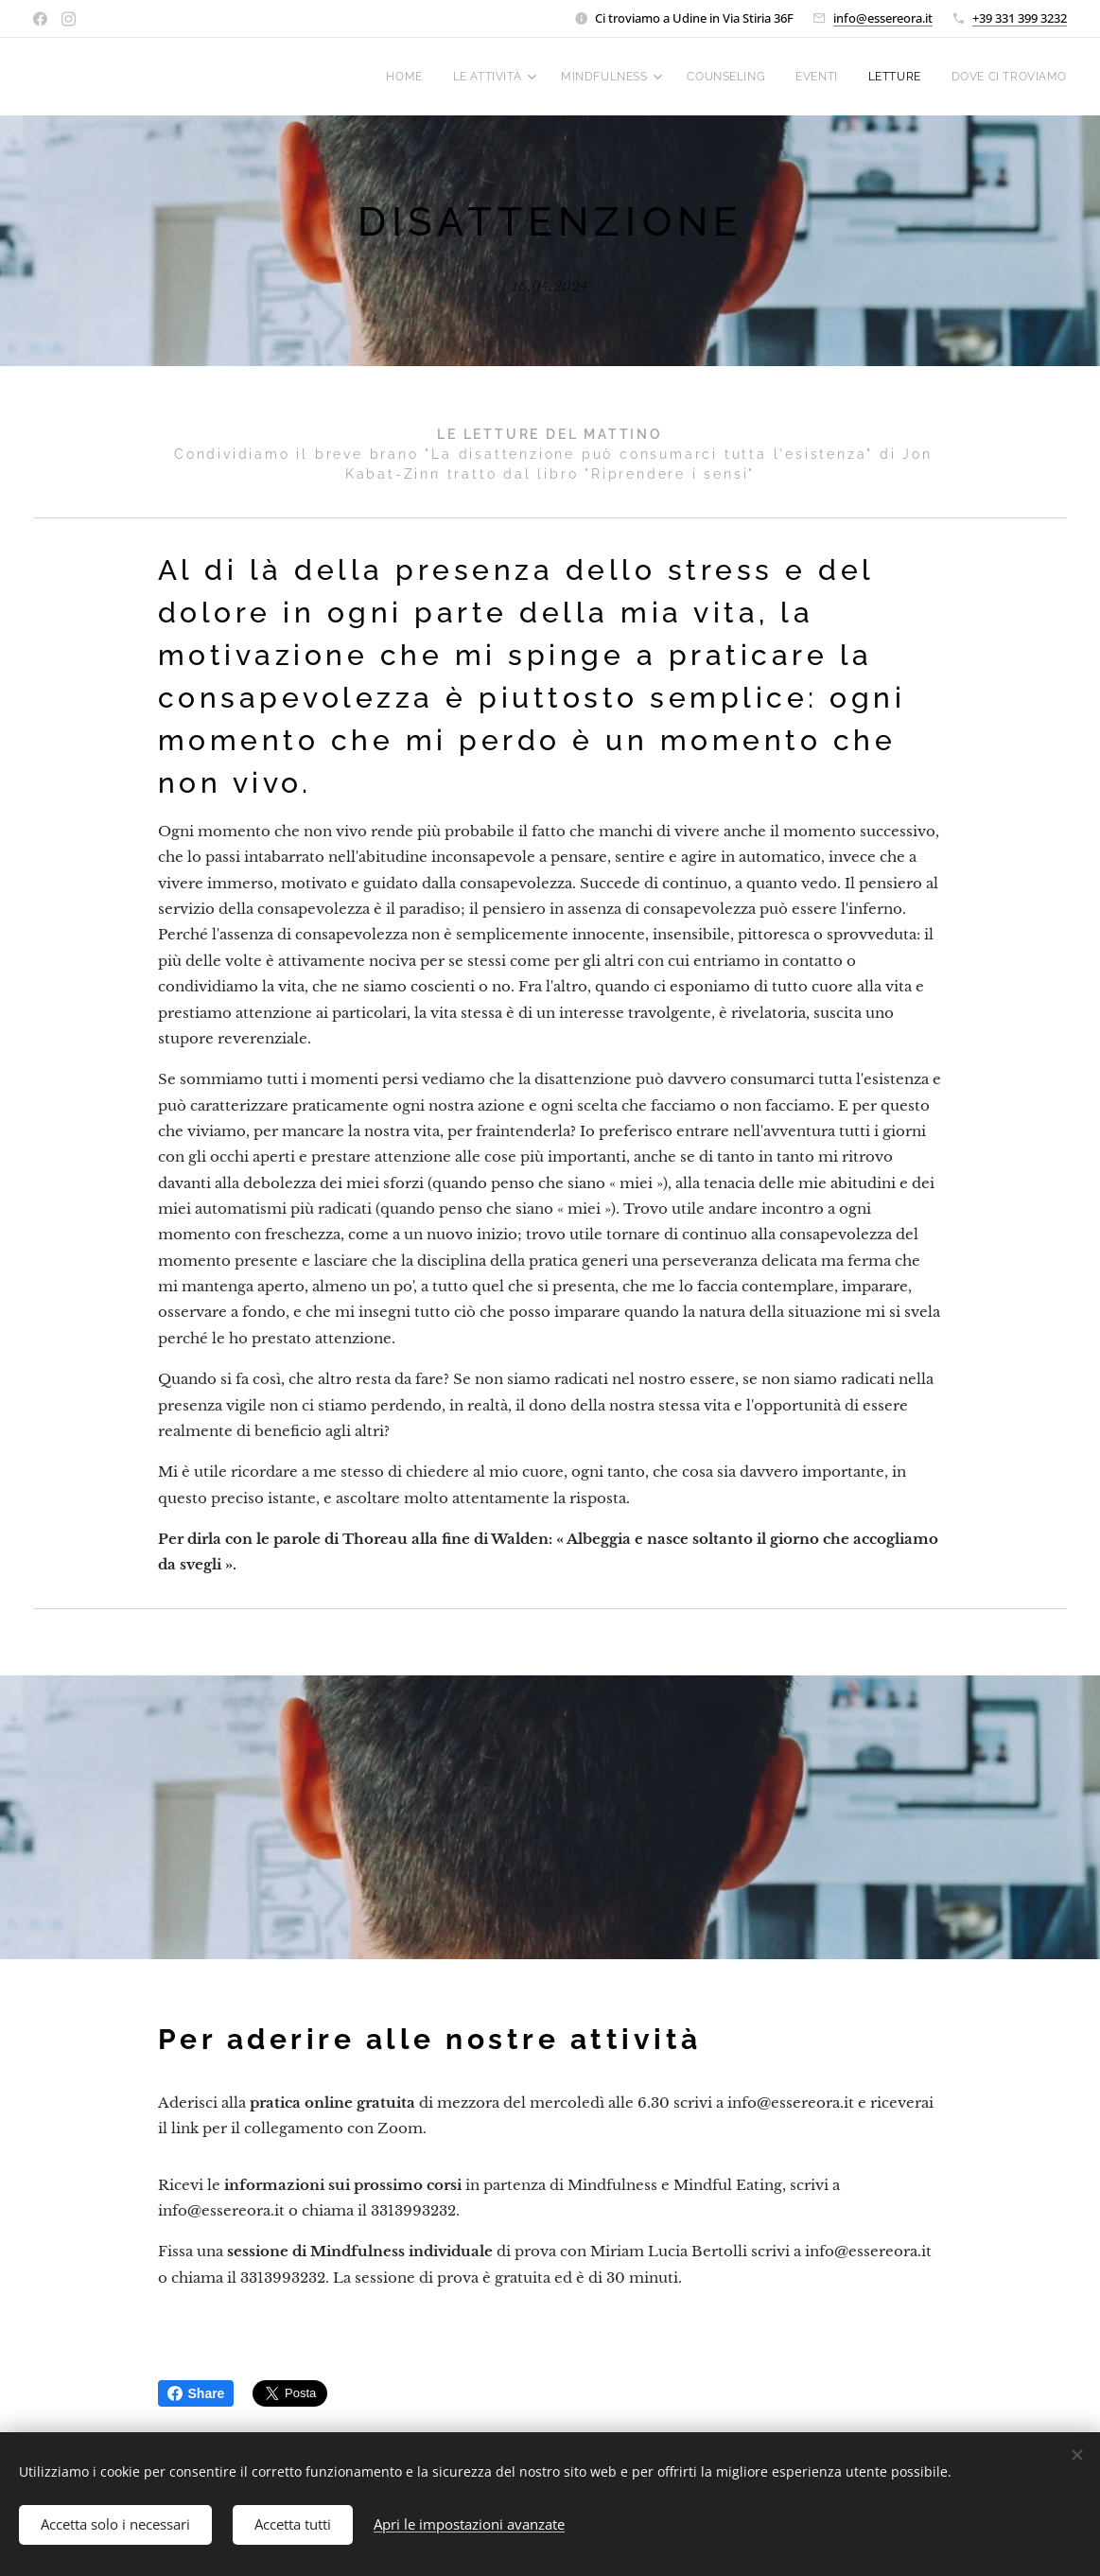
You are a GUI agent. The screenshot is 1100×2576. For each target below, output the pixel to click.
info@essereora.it (883, 17)
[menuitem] (401, 76)
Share (196, 2393)
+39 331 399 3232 (1019, 17)
